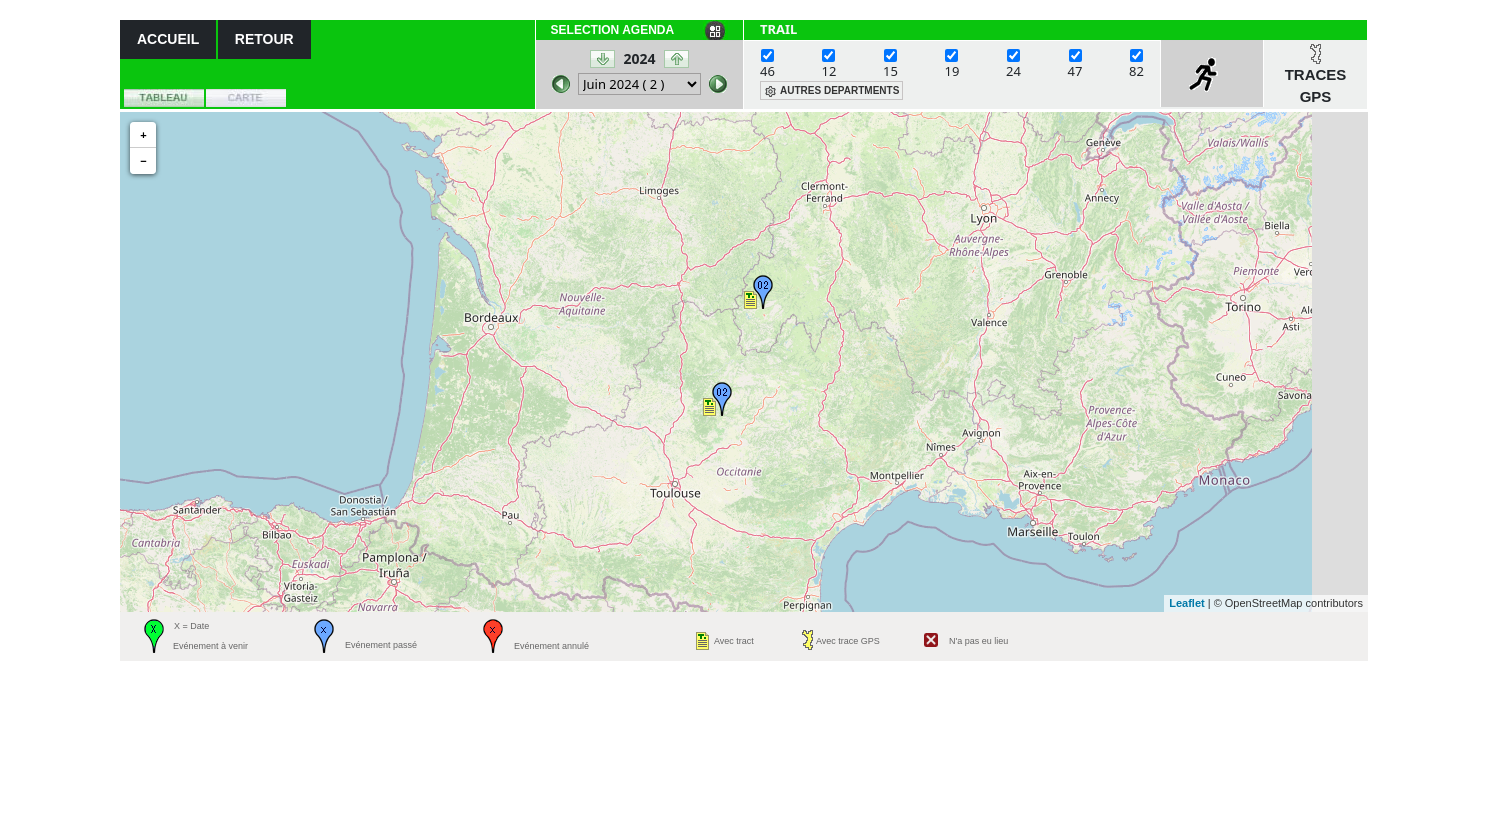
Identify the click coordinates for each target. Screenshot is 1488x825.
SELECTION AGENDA (613, 30)
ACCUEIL (168, 39)
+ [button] (143, 135)
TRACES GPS (1316, 86)
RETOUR (264, 39)
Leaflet (1186, 603)
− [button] (143, 161)
